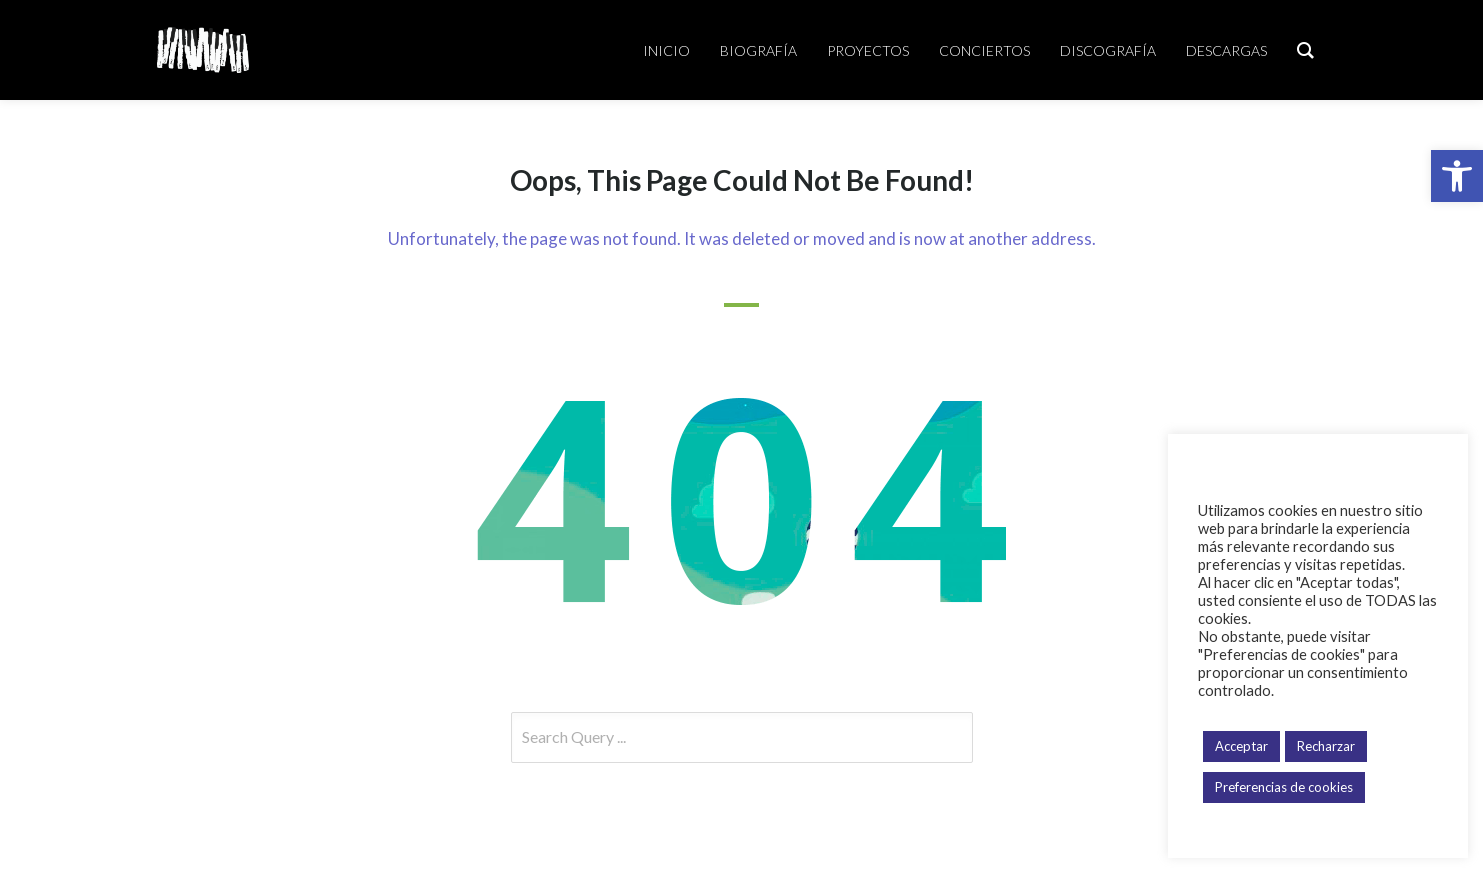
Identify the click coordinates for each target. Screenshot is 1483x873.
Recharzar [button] (1326, 746)
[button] (1457, 176)
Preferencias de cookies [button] (1284, 787)
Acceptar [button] (1241, 746)
